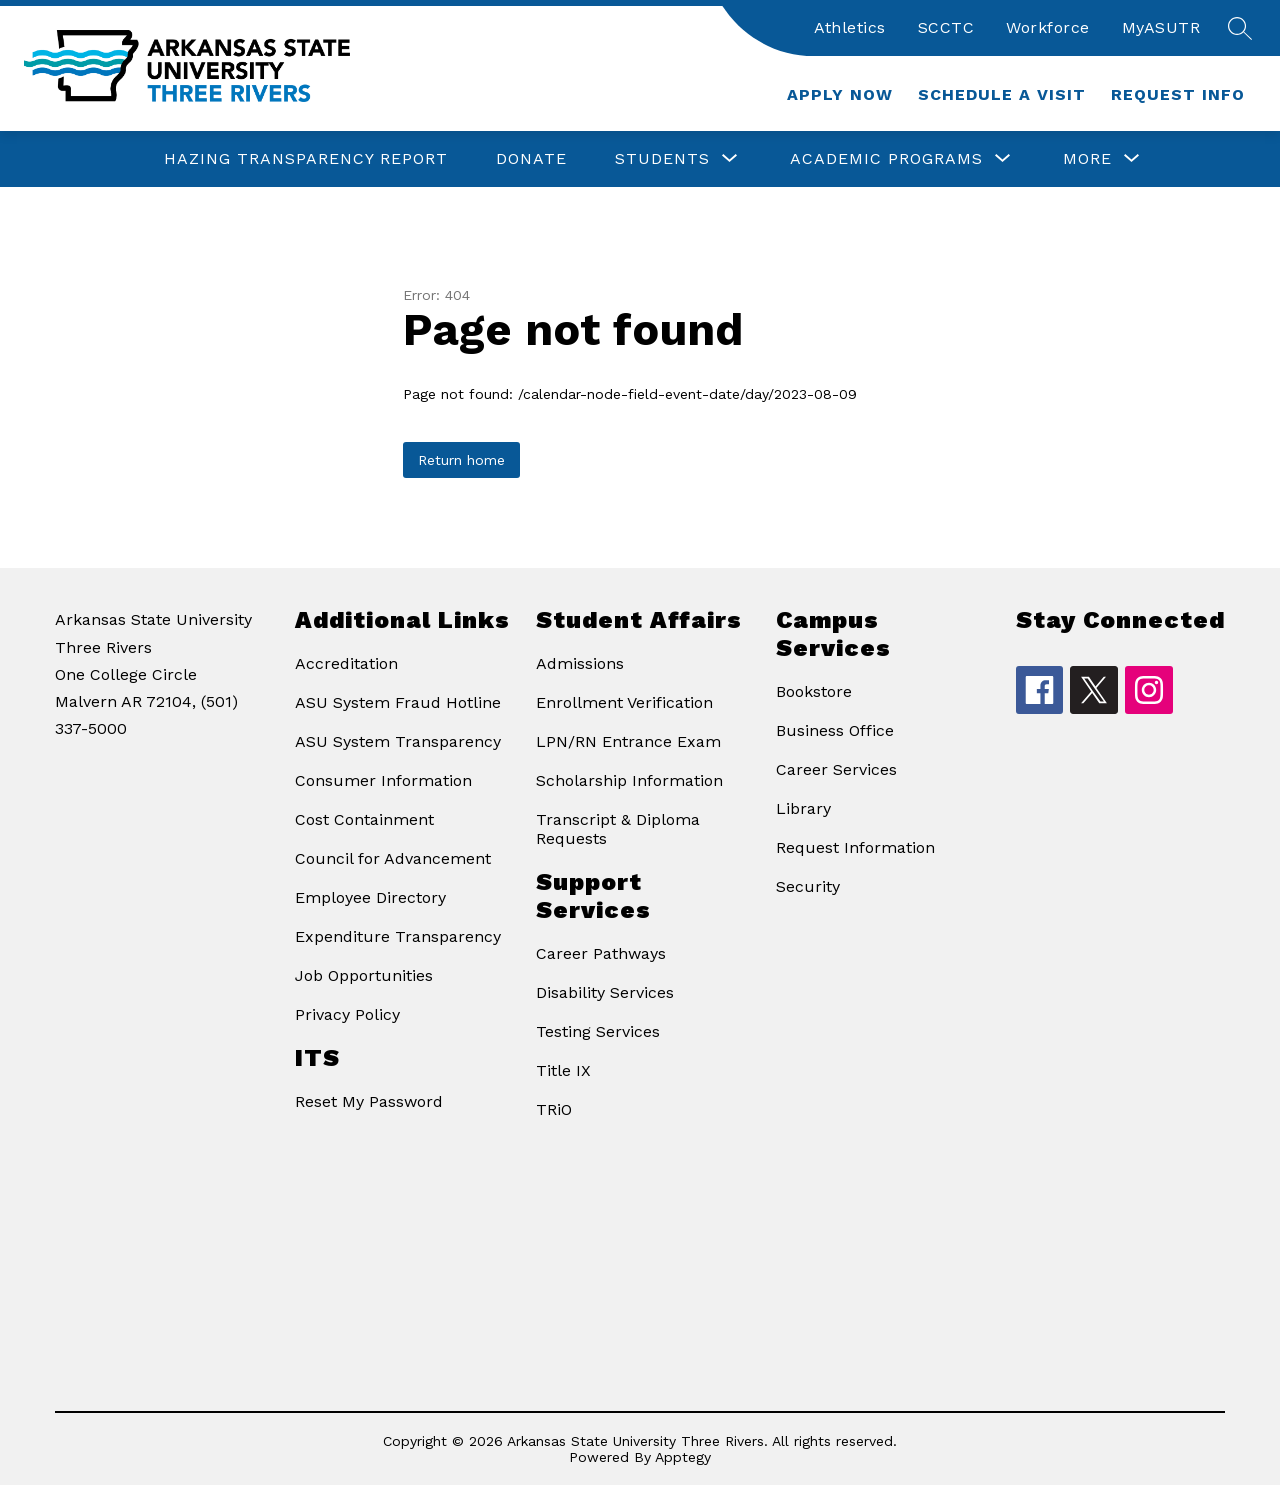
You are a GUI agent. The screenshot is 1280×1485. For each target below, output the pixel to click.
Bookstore (814, 691)
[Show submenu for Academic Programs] (886, 159)
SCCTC (946, 27)
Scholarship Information (629, 780)
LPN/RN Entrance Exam (628, 741)
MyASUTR (1161, 27)
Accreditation (346, 663)
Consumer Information (383, 780)
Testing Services (598, 1031)
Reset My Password (369, 1101)
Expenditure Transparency (398, 936)
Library (803, 808)
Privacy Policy (347, 1014)
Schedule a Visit (1002, 94)
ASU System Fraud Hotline (398, 702)
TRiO (554, 1109)
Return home (461, 460)
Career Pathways (601, 953)
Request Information (855, 847)
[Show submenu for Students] (662, 159)
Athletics (850, 27)
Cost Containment (364, 819)
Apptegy (683, 1457)
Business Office (835, 730)
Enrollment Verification (624, 702)
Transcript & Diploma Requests (618, 829)
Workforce (1048, 27)
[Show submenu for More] (1087, 159)
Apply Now (840, 94)
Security (808, 886)
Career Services (836, 769)
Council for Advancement (393, 858)
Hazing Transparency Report (306, 158)
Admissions (580, 663)
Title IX (563, 1070)
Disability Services (605, 992)
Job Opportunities (364, 975)
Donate (531, 158)
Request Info (1178, 94)
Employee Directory (370, 897)
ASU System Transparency (398, 741)
